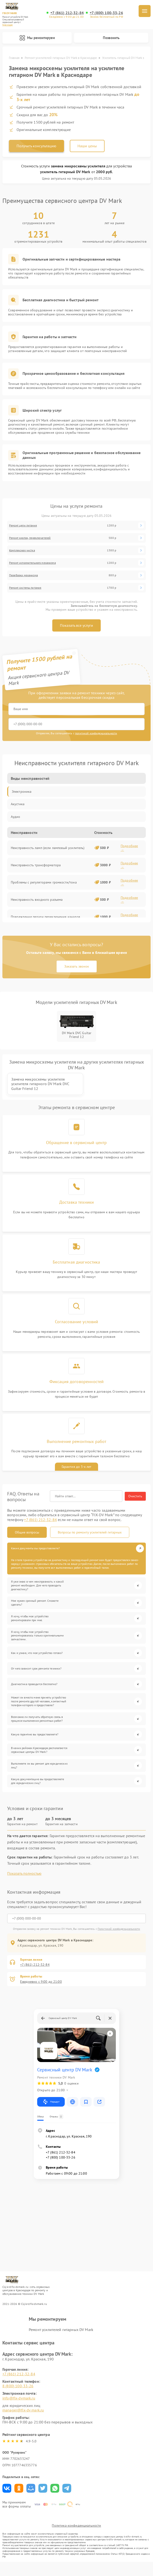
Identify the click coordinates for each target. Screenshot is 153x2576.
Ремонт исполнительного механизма (32, 562)
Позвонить (111, 37)
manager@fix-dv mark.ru (23, 2424)
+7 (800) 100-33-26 (106, 13)
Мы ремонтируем (37, 38)
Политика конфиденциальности (76, 2539)
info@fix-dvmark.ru (18, 2411)
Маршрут (50, 2116)
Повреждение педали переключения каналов (45, 917)
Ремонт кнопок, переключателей (30, 538)
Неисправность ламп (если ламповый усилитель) (48, 848)
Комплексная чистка (22, 550)
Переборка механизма (23, 575)
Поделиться (6, 2501)
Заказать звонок (76, 966)
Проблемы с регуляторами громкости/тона (44, 882)
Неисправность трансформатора (36, 865)
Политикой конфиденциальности (119, 1942)
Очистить (135, 1510)
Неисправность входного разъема (37, 899)
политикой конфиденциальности (96, 733)
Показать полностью (24, 1887)
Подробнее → (129, 848)
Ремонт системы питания (25, 587)
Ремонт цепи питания (23, 525)
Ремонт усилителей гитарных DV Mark (61, 2343)
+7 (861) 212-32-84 (67, 13)
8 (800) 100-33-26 (18, 2399)
